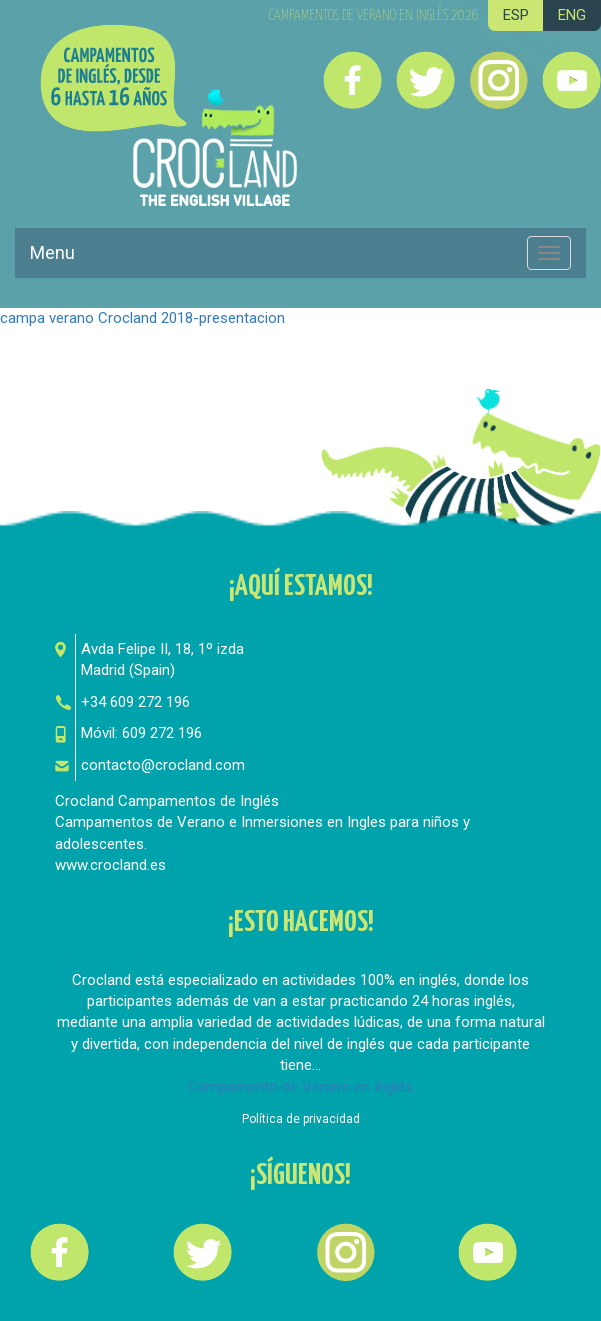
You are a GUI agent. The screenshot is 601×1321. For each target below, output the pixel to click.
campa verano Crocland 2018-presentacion (142, 318)
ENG (572, 15)
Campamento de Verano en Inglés (300, 1087)
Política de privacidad (301, 1119)
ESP (516, 15)
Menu (52, 252)
